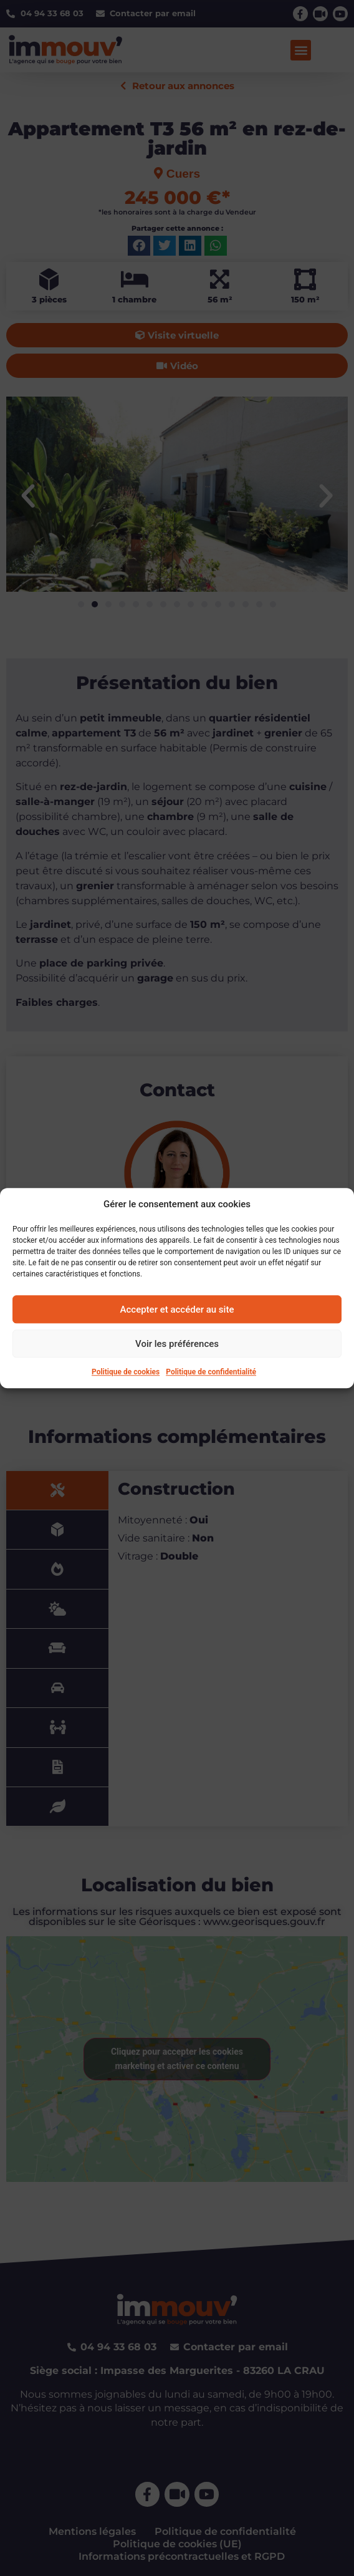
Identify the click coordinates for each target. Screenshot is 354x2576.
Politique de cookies (126, 1372)
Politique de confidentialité (211, 1372)
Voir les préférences (177, 1343)
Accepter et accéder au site (177, 1309)
